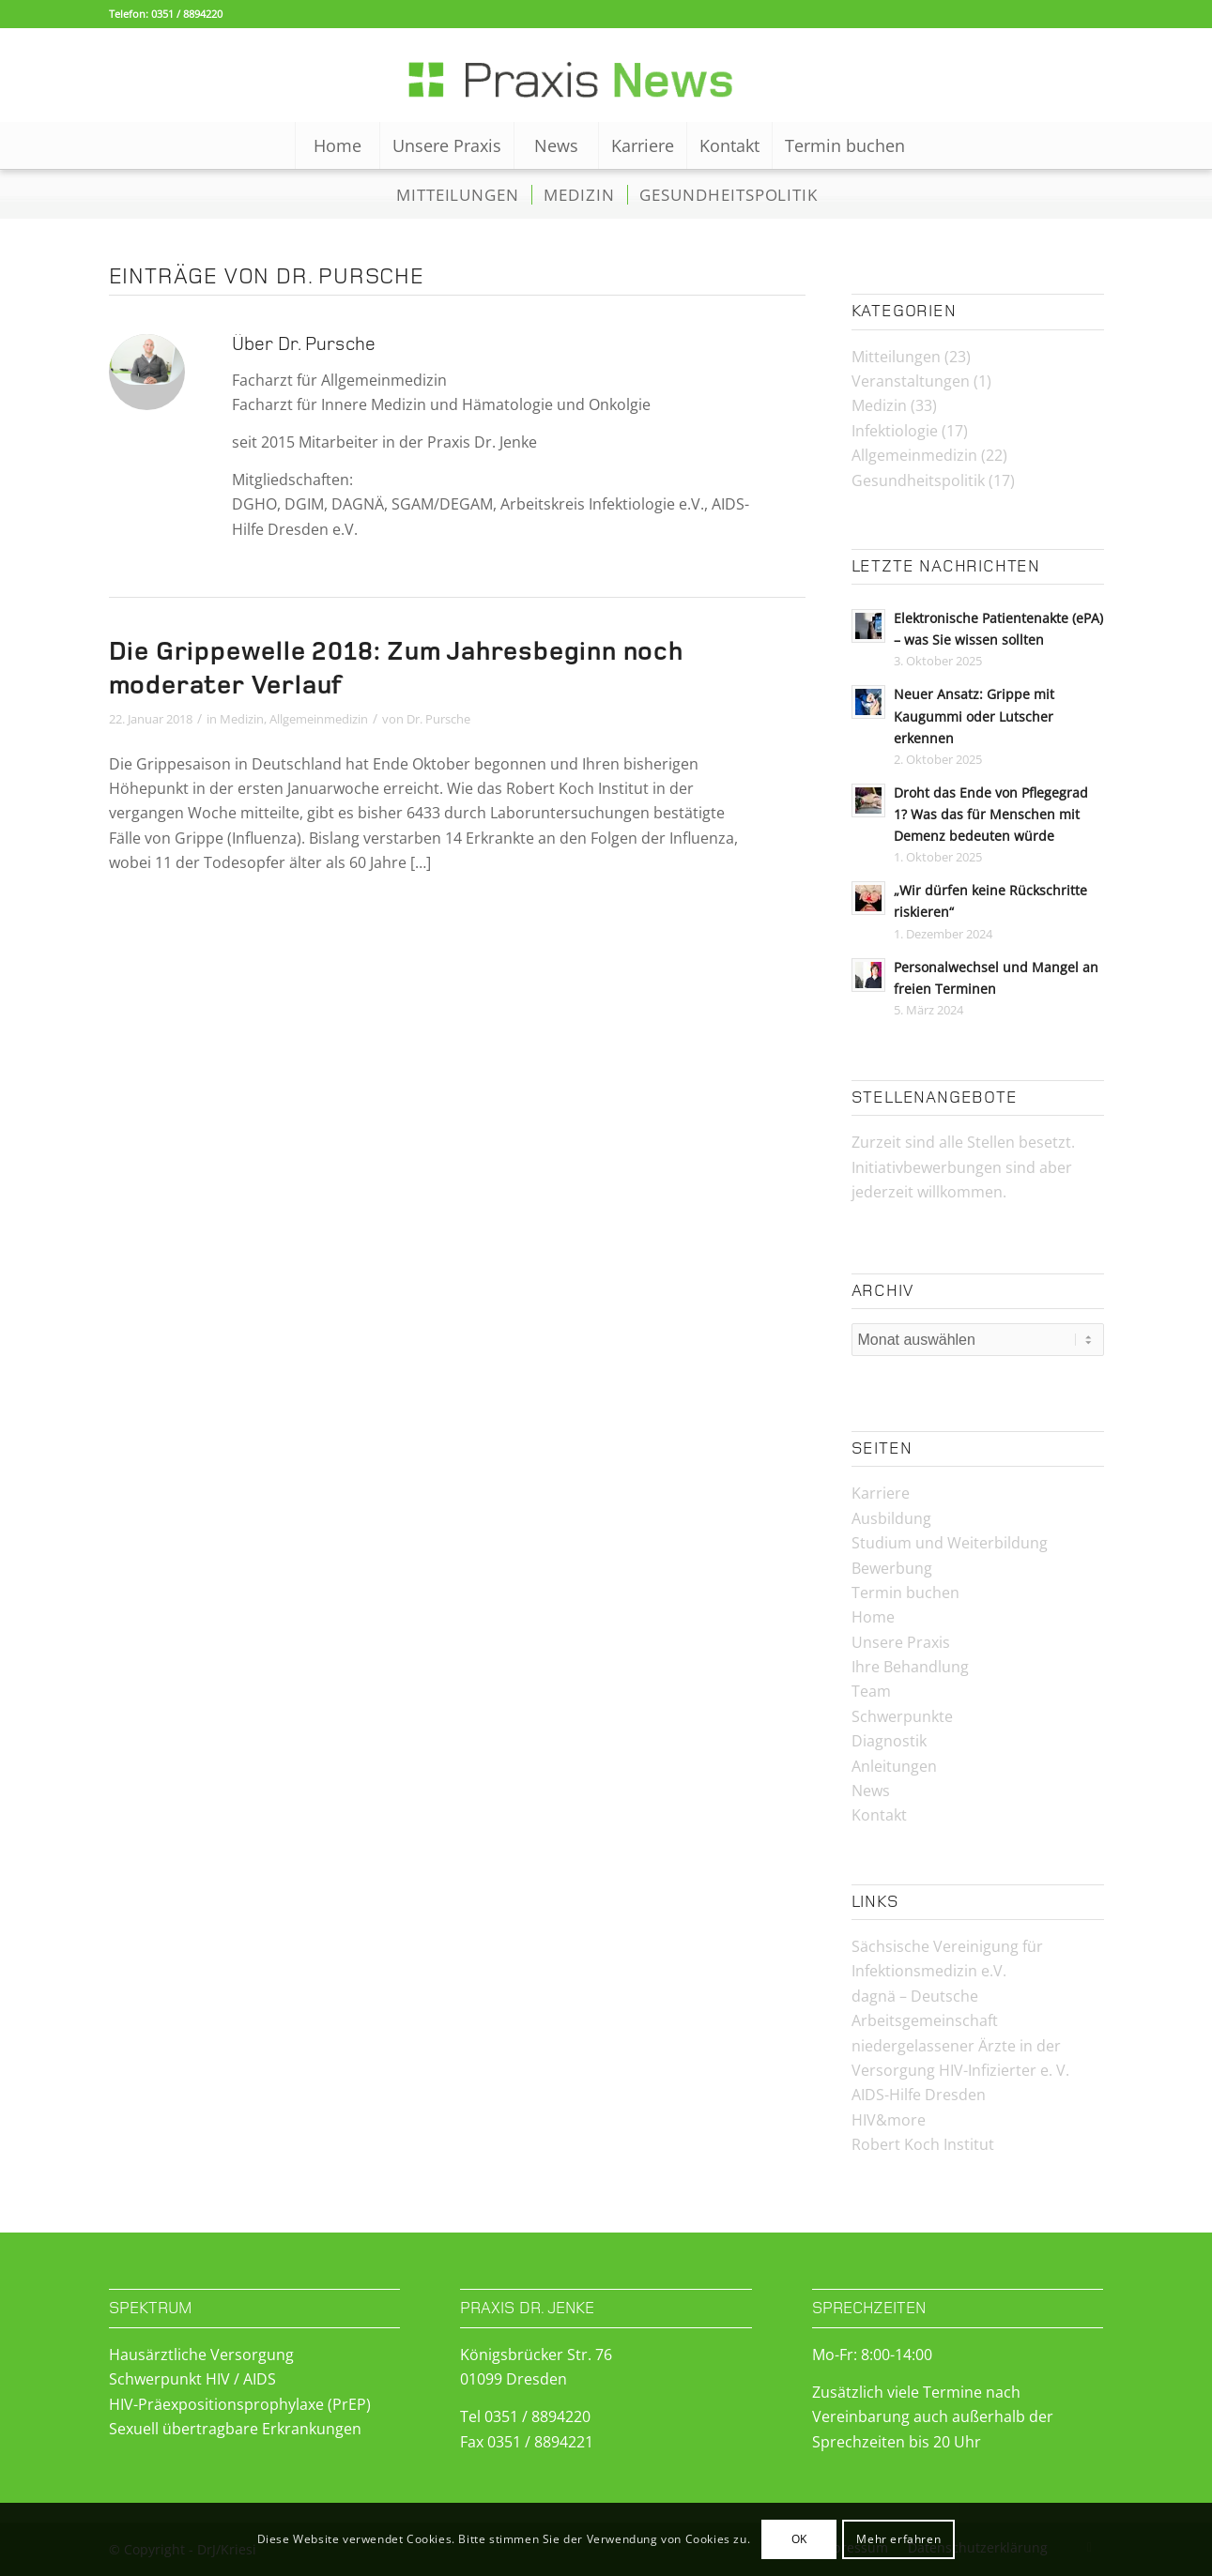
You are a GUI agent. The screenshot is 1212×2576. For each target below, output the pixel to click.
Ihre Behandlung (910, 1666)
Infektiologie (894, 430)
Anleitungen (894, 1766)
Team (871, 1691)
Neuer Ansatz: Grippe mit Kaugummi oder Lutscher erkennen (974, 715)
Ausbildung (891, 1518)
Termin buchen (905, 1592)
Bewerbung (891, 1568)
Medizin (242, 718)
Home (873, 1617)
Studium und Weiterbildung (949, 1542)
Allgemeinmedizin (318, 718)
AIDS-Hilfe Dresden (918, 2094)
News (870, 1790)
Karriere (880, 1493)
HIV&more (888, 2120)
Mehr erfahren (898, 2539)
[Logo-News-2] (606, 75)
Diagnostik (889, 1740)
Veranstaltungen (910, 381)
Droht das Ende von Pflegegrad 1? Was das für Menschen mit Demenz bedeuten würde (991, 814)
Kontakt (879, 1815)
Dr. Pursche (438, 718)
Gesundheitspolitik (918, 480)
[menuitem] (337, 145)
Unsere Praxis (900, 1642)
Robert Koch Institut (922, 2144)
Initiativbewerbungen (926, 1167)
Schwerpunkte (902, 1716)
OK (799, 2539)
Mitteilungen (896, 356)
